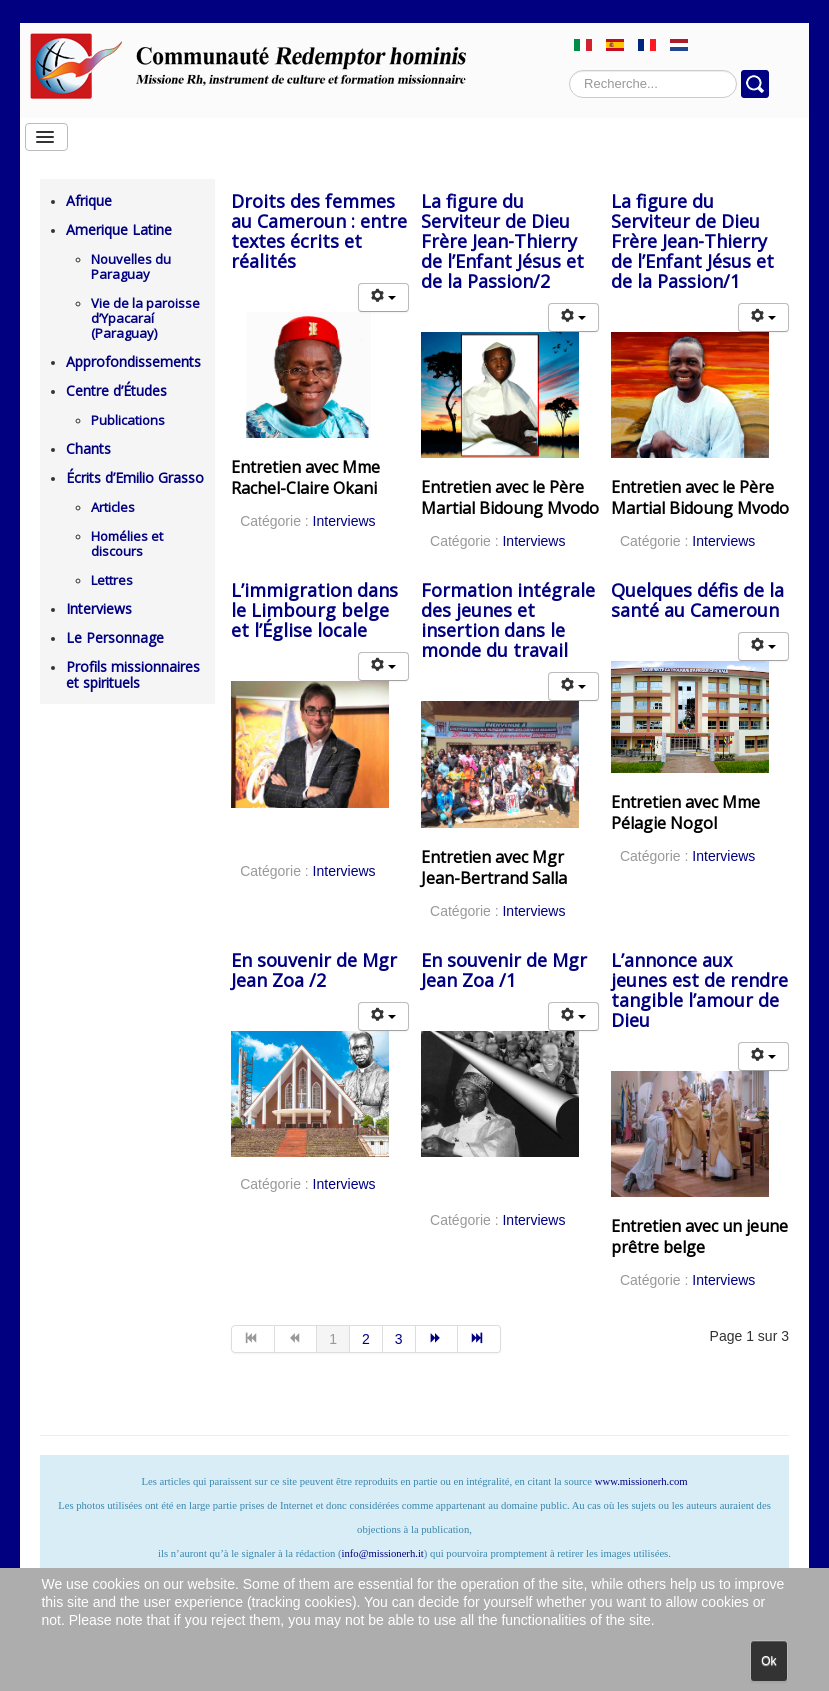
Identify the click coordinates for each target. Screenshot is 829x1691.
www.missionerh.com (641, 1481)
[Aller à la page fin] (479, 1339)
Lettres (112, 580)
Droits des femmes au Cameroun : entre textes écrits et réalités (319, 231)
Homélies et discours (127, 543)
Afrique (89, 200)
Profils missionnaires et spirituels (133, 674)
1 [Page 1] (333, 1339)
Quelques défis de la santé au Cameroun (697, 600)
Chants (88, 448)
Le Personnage (115, 637)
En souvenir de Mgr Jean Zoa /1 (504, 970)
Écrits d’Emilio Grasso (135, 477)
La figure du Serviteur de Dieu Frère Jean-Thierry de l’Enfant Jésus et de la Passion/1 (692, 241)
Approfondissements (133, 361)
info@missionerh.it (383, 1553)
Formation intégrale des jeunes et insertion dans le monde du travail (508, 620)
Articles (113, 507)
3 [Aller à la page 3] (399, 1339)
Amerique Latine (119, 229)
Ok (768, 1661)
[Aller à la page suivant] (437, 1339)
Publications (128, 420)
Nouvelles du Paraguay (131, 266)
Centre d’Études (116, 390)
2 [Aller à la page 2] (366, 1339)
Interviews (99, 608)
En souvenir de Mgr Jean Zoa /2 (314, 970)
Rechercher (569, 70)
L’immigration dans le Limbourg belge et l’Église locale (314, 610)
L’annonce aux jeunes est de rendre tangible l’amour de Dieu (699, 990)
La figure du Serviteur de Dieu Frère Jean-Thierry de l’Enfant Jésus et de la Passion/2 (502, 241)
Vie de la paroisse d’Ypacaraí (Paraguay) (145, 318)
